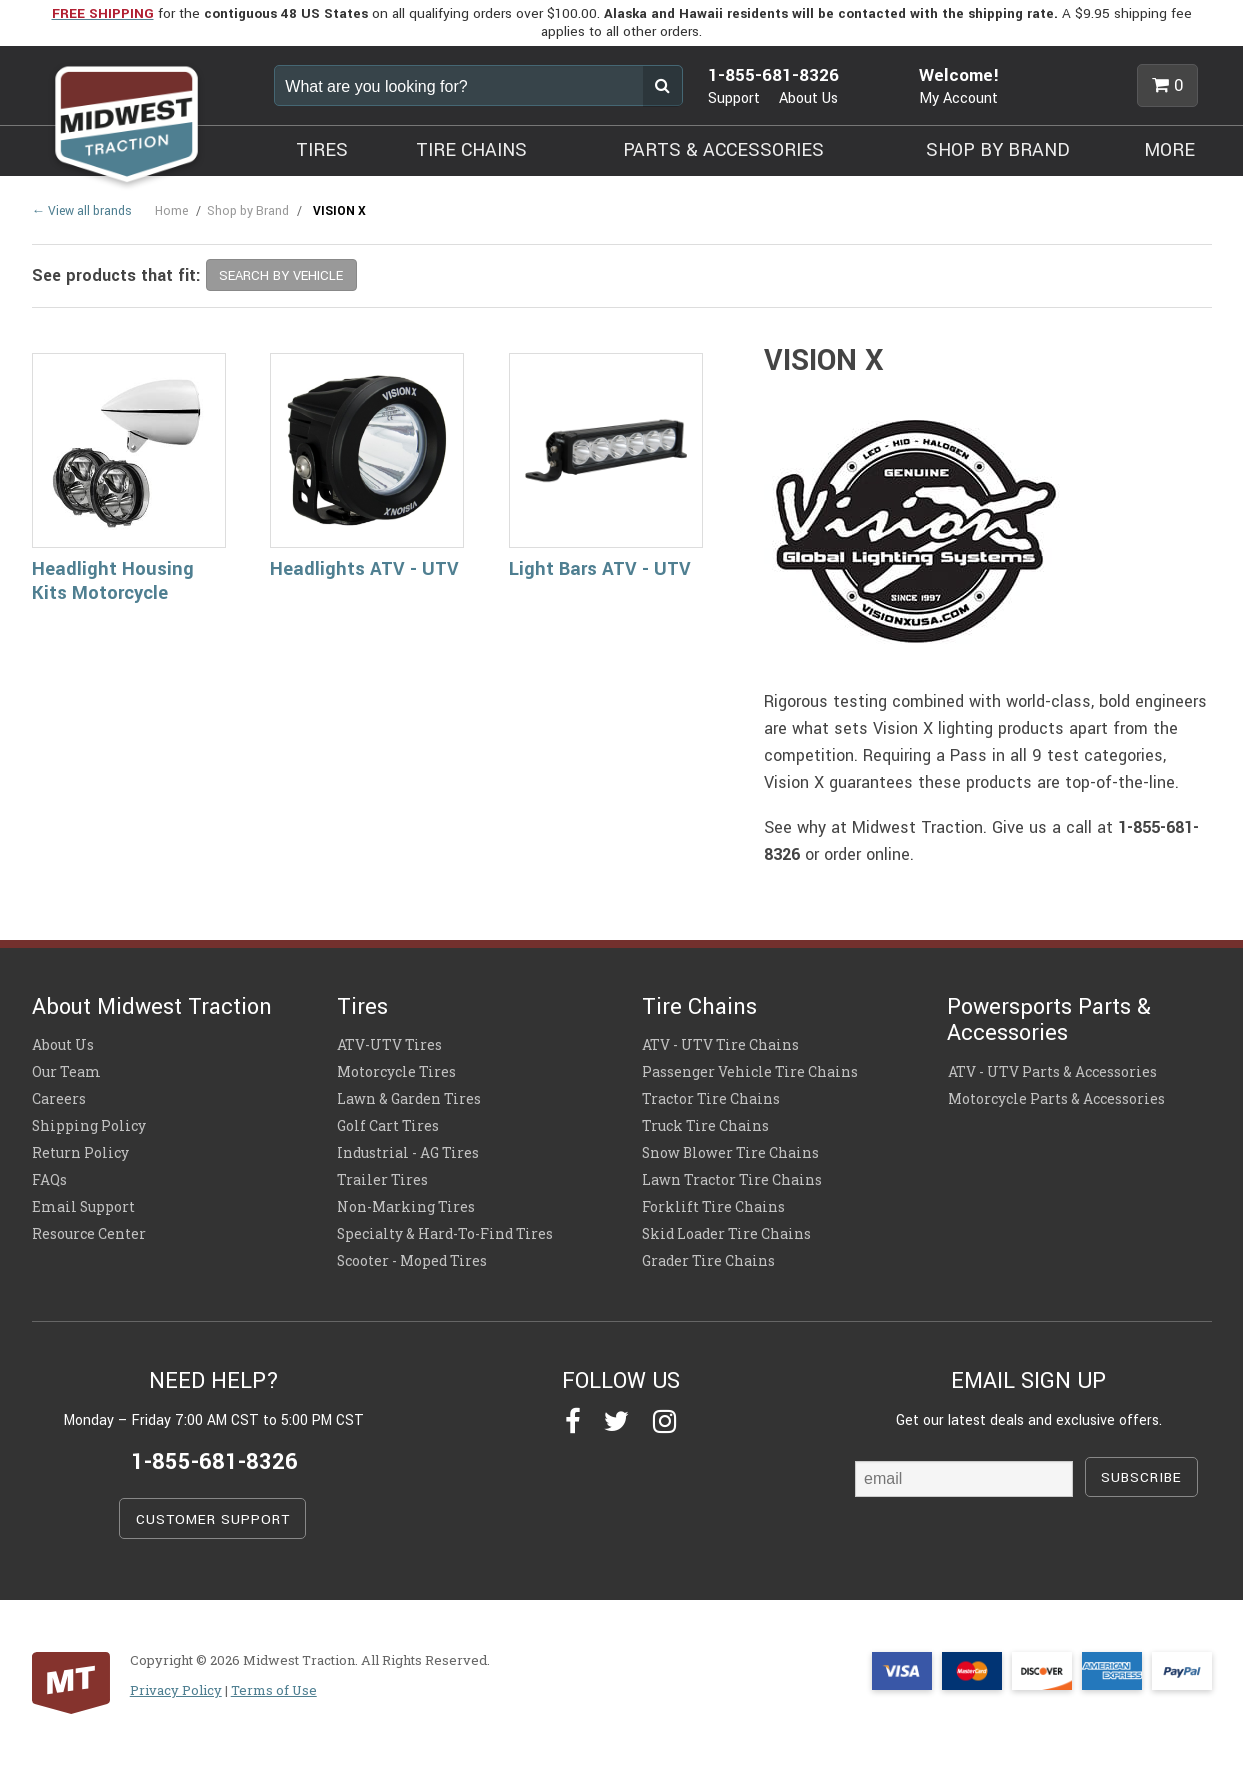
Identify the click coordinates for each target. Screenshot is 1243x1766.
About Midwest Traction (152, 1007)
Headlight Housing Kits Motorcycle (113, 581)
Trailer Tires (382, 1180)
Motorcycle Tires (396, 1072)
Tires (362, 1007)
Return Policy (80, 1153)
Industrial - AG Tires (408, 1153)
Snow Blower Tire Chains (730, 1153)
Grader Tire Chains (708, 1261)
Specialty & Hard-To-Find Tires (445, 1234)
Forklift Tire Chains (713, 1207)
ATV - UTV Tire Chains (720, 1045)
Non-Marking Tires (406, 1207)
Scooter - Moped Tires (412, 1261)
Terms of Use (274, 1690)
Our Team (66, 1072)
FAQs (49, 1180)
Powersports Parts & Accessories (1049, 1020)
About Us (808, 98)
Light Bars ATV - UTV (600, 569)
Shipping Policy (89, 1126)
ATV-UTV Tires (389, 1045)
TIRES (322, 150)
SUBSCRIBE (1141, 1477)
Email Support (83, 1207)
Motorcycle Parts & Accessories (1055, 1099)
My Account (958, 98)
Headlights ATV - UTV (364, 569)
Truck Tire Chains (705, 1126)
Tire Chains (699, 1007)
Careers (59, 1099)
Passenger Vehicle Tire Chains (750, 1072)
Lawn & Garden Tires (409, 1099)
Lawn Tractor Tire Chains (732, 1180)
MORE (1169, 150)
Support (734, 98)
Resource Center (89, 1234)
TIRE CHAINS (471, 150)
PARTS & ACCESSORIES (723, 150)
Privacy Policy (176, 1690)
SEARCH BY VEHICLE (281, 275)
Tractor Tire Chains (711, 1099)
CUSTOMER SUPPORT (213, 1519)
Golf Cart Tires (388, 1126)
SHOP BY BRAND (998, 150)
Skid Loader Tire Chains (726, 1234)
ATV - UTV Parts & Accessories (1051, 1072)
